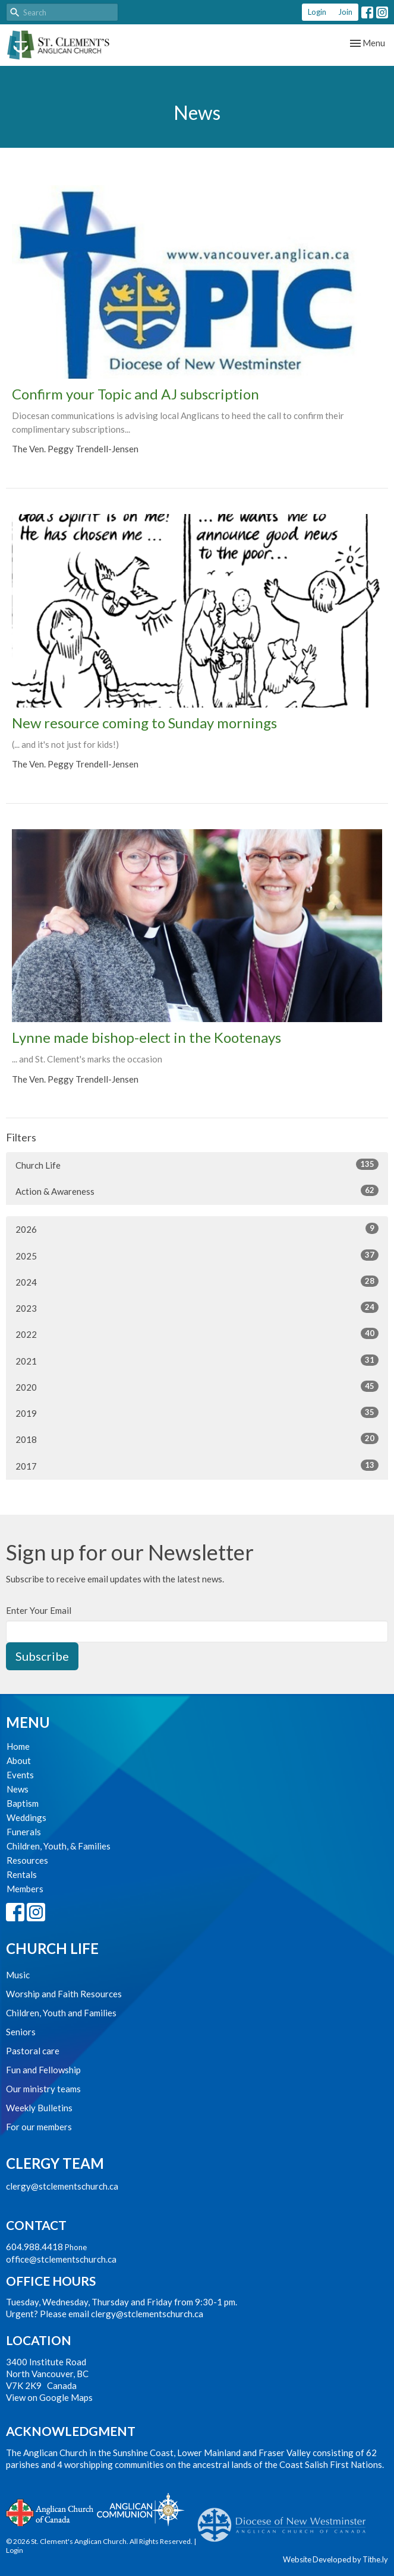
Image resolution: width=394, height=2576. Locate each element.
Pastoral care (32, 2050)
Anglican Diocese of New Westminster (286, 2519)
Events (20, 1774)
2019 (197, 1413)
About (19, 1760)
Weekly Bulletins (39, 2107)
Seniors (21, 2031)
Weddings (26, 1817)
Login (317, 12)
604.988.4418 (34, 2246)
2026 (197, 1229)
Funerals (24, 1831)
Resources (27, 1860)
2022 (197, 1334)
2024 (197, 1281)
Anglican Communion (140, 2509)
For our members (39, 2126)
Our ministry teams (43, 2088)
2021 (197, 1360)
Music (18, 1974)
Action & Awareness (197, 1191)
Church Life (197, 1164)
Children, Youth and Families (61, 2012)
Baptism (23, 1803)
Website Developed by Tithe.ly (335, 2559)
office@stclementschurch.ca (61, 2259)
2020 (197, 1386)
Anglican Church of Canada (50, 2511)
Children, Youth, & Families (59, 1846)
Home (18, 1746)
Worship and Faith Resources (64, 1993)
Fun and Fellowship (43, 2069)
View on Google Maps (49, 2397)
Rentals (22, 1874)
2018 (197, 1439)
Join (345, 12)
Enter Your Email (38, 1610)
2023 (197, 1308)
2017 (197, 1465)
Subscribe (42, 1656)
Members (25, 1888)
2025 (197, 1255)
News (18, 1789)
